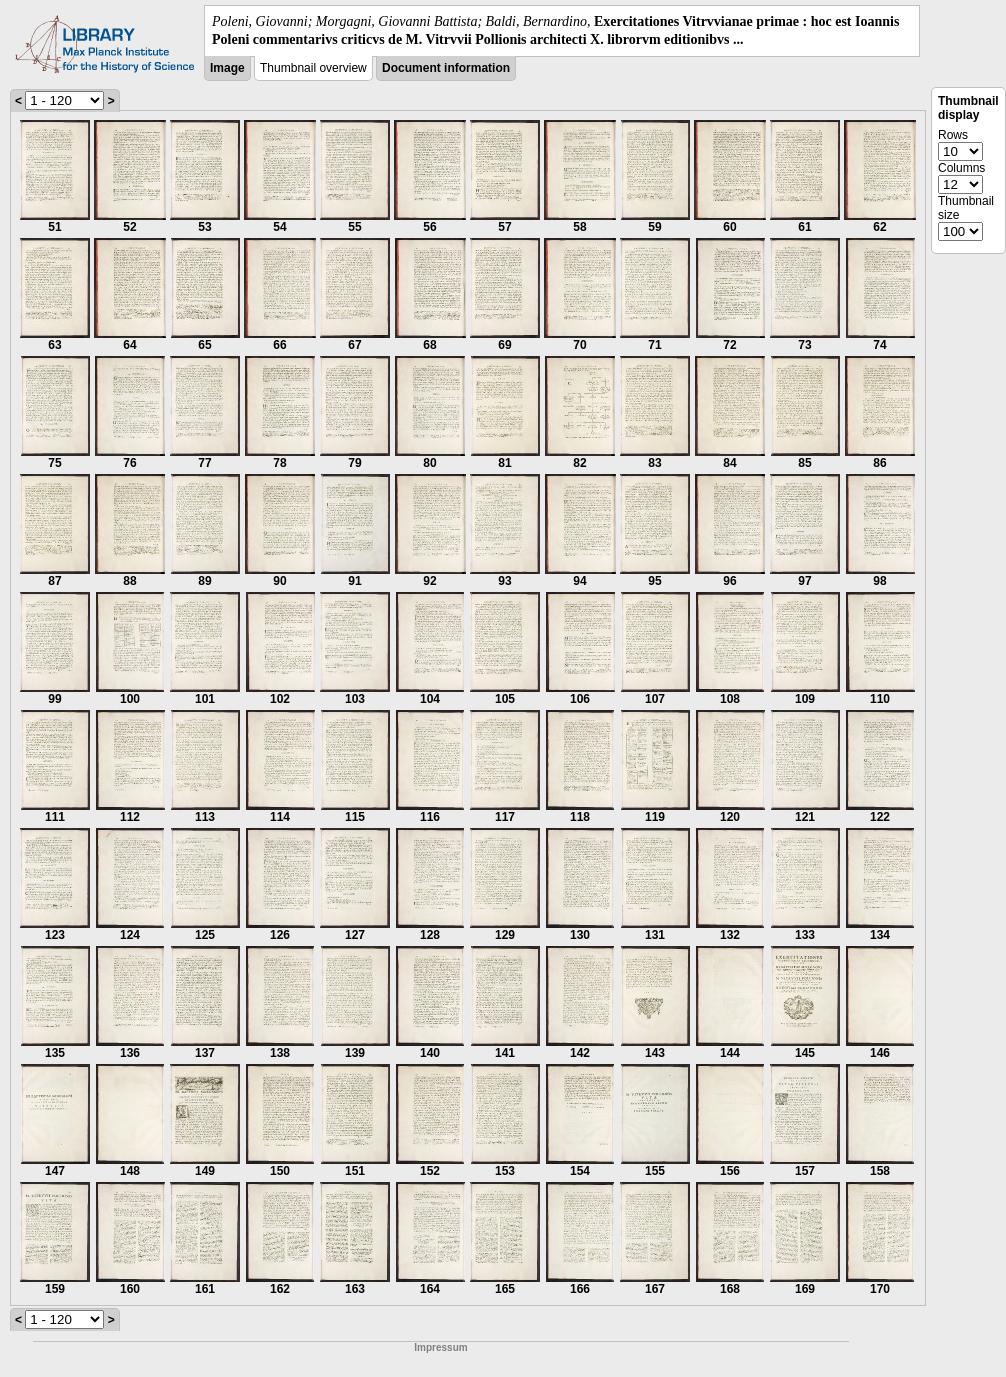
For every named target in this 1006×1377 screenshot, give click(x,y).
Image (227, 68)
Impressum (440, 1347)
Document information (446, 68)
